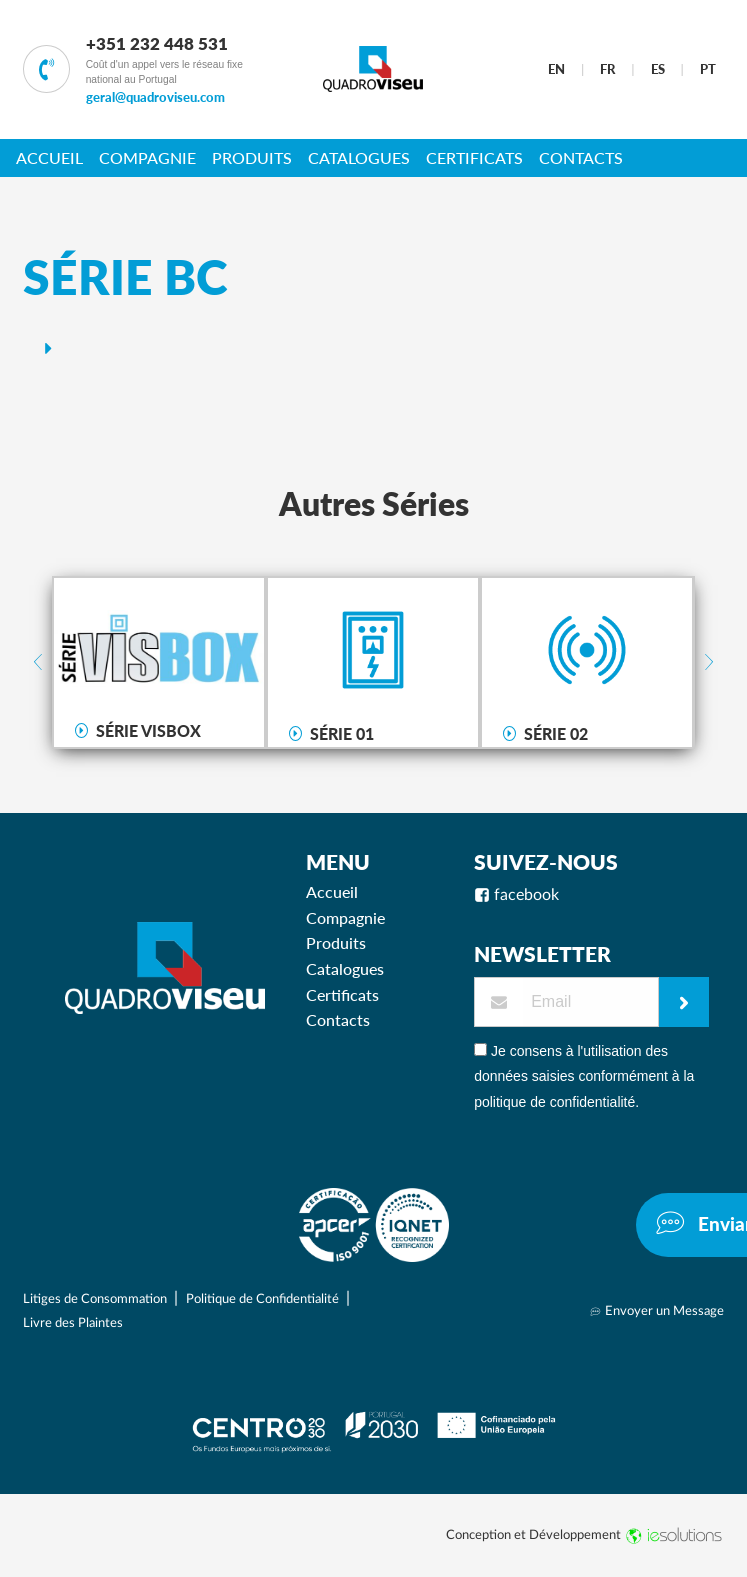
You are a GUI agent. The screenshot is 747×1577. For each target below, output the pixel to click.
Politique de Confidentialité (264, 1299)
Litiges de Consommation (96, 1299)
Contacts (581, 157)
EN (556, 69)
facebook (516, 895)
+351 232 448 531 (157, 44)
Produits (252, 157)
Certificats (474, 157)
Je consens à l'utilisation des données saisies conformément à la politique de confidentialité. (584, 1076)
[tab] (373, 348)
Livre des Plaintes (73, 1323)
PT (708, 69)
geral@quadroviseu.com (155, 97)
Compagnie (147, 157)
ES (658, 69)
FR (607, 69)
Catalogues (359, 157)
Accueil (49, 157)
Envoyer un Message (656, 1311)
